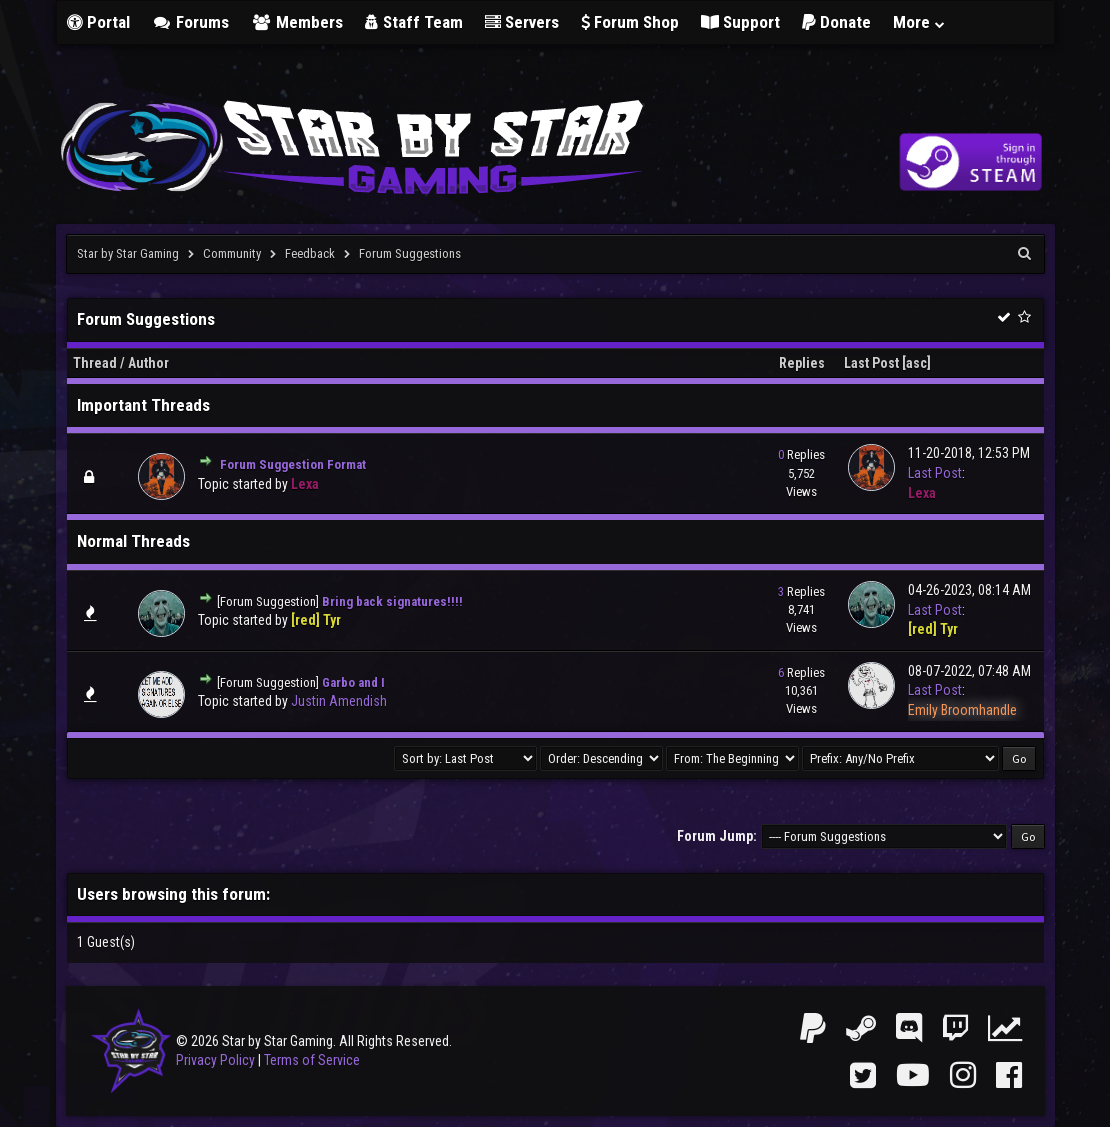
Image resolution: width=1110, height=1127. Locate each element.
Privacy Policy (215, 1060)
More (920, 22)
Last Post (871, 363)
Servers (522, 22)
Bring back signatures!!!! (392, 601)
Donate (836, 22)
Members (297, 22)
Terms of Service (312, 1060)
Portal (98, 22)
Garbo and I (353, 682)
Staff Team (414, 22)
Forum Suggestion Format (293, 464)
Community (232, 253)
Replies (802, 363)
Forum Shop (630, 22)
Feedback (310, 253)
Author (148, 363)
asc (916, 363)
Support (740, 22)
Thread (95, 363)
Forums (191, 22)
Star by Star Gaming (128, 253)
